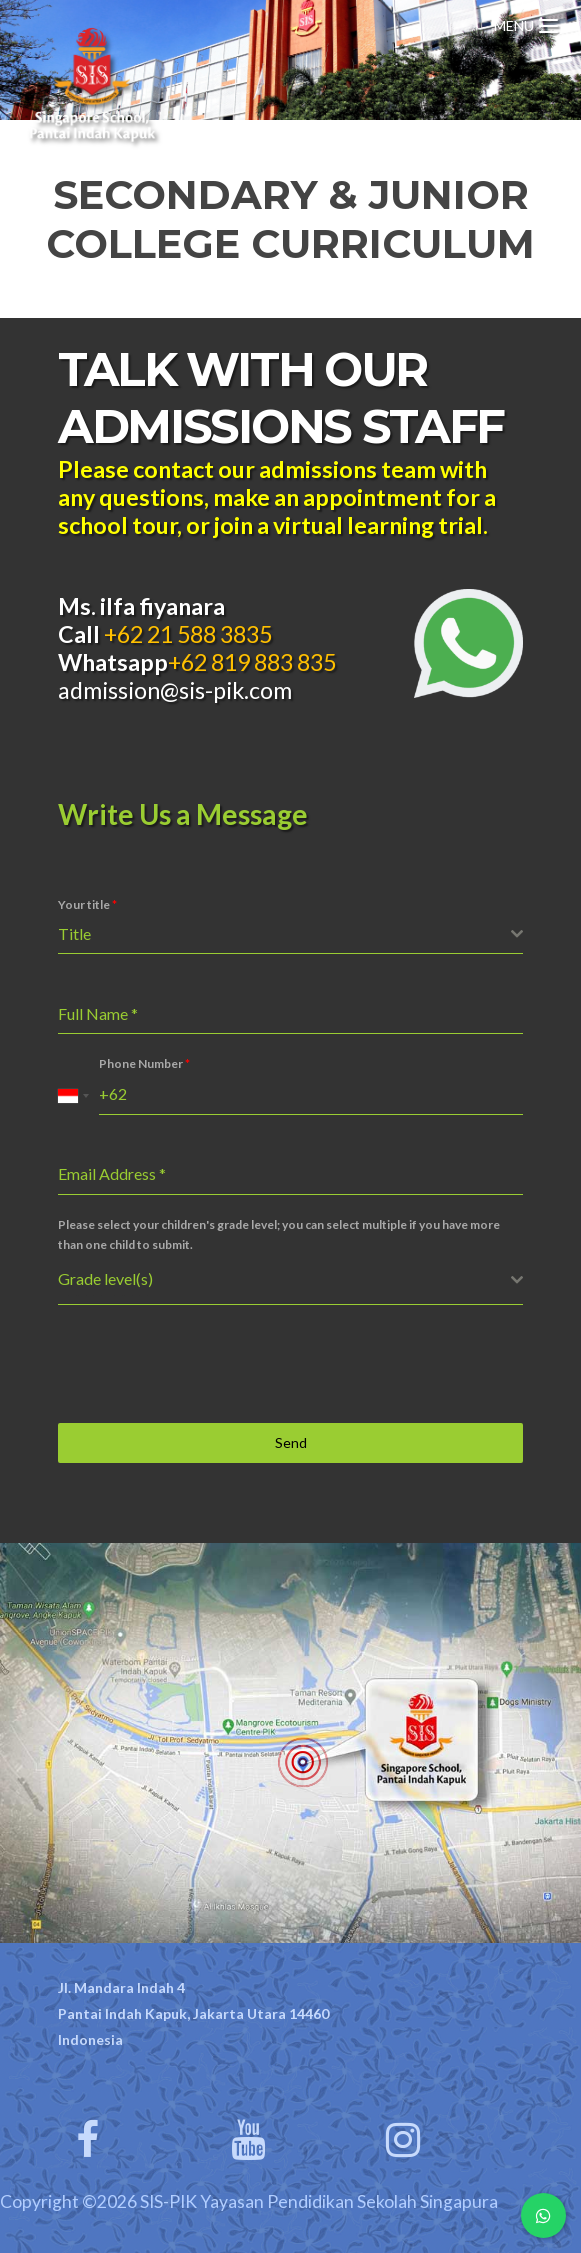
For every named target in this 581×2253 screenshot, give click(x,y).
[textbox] (284, 934)
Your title (87, 904)
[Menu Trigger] (526, 22)
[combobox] (290, 934)
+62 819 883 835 (252, 662)
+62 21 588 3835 (186, 634)
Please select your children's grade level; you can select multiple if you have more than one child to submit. (279, 1234)
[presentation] (210, 1364)
